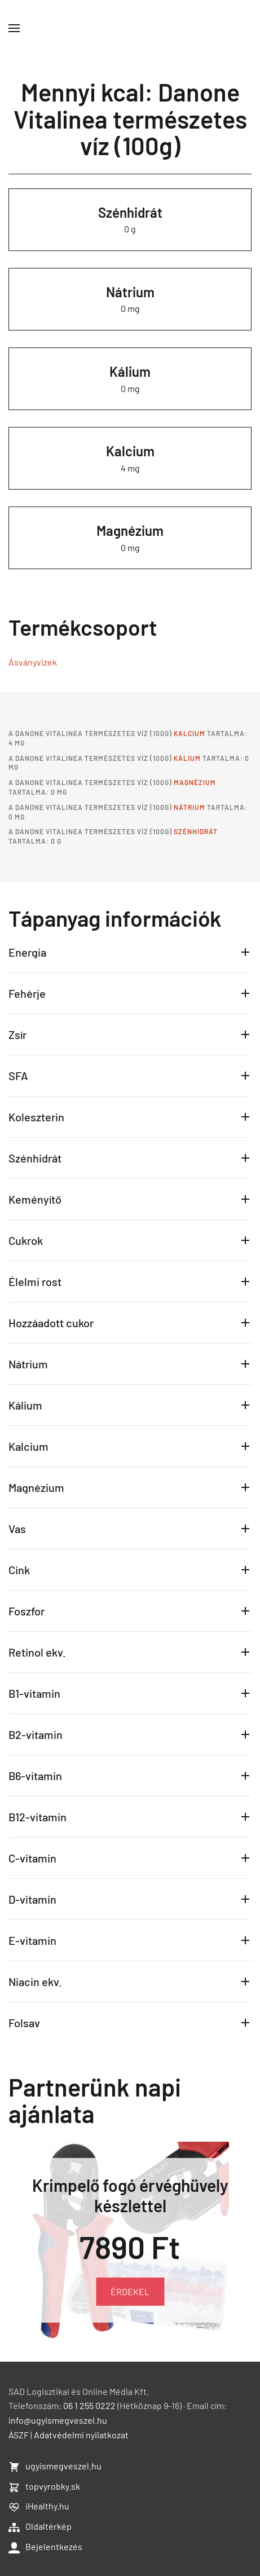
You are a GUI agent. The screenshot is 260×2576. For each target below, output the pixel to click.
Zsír (17, 1034)
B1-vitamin (34, 1693)
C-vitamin (32, 1858)
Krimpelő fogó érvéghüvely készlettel (130, 2195)
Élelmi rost (34, 1281)
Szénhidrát (130, 212)
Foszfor (26, 1611)
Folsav (24, 2022)
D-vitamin (32, 1899)
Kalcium (130, 451)
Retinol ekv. (37, 1652)
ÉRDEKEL (130, 2291)
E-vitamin (32, 1940)
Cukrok (25, 1240)
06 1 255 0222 (89, 2405)
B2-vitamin (35, 1734)
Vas (17, 1528)
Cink (19, 1570)
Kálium (130, 371)
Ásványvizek (32, 662)
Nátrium (130, 292)
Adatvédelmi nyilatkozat (81, 2434)
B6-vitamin (35, 1775)
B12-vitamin (37, 1817)
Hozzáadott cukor (51, 1322)
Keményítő (34, 1199)
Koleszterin (36, 1117)
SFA (18, 1075)
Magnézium (130, 530)
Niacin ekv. (35, 1981)
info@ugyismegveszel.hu (57, 2420)
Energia (27, 952)
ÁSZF (18, 2434)
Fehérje (27, 993)
